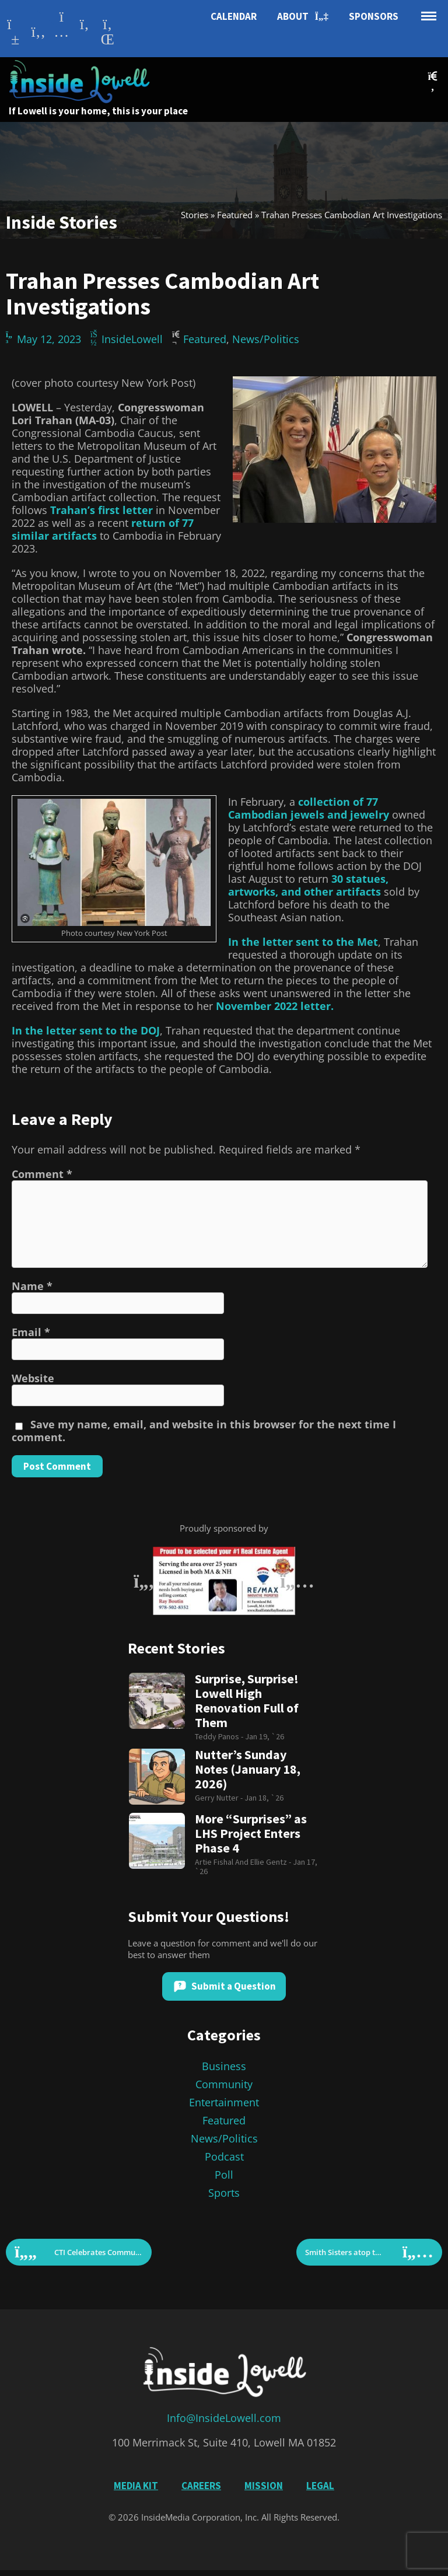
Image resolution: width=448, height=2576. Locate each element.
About (302, 17)
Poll (224, 2175)
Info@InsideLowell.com (224, 2418)
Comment (42, 1174)
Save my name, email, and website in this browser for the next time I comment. (204, 1430)
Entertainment (224, 2102)
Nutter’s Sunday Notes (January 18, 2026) (247, 1769)
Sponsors (373, 16)
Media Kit (136, 2485)
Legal (320, 2485)
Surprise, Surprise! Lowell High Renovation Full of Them (247, 1701)
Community (224, 2084)
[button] (432, 81)
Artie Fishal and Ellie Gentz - (244, 1862)
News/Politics (265, 339)
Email (31, 1332)
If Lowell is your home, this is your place (98, 110)
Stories (194, 215)
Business (224, 2066)
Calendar (234, 16)
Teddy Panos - (220, 1736)
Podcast (224, 2156)
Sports (224, 2193)
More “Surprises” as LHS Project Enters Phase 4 (251, 1833)
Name (32, 1286)
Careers (201, 2485)
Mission (263, 2485)
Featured (235, 215)
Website (33, 1378)
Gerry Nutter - (219, 1797)
